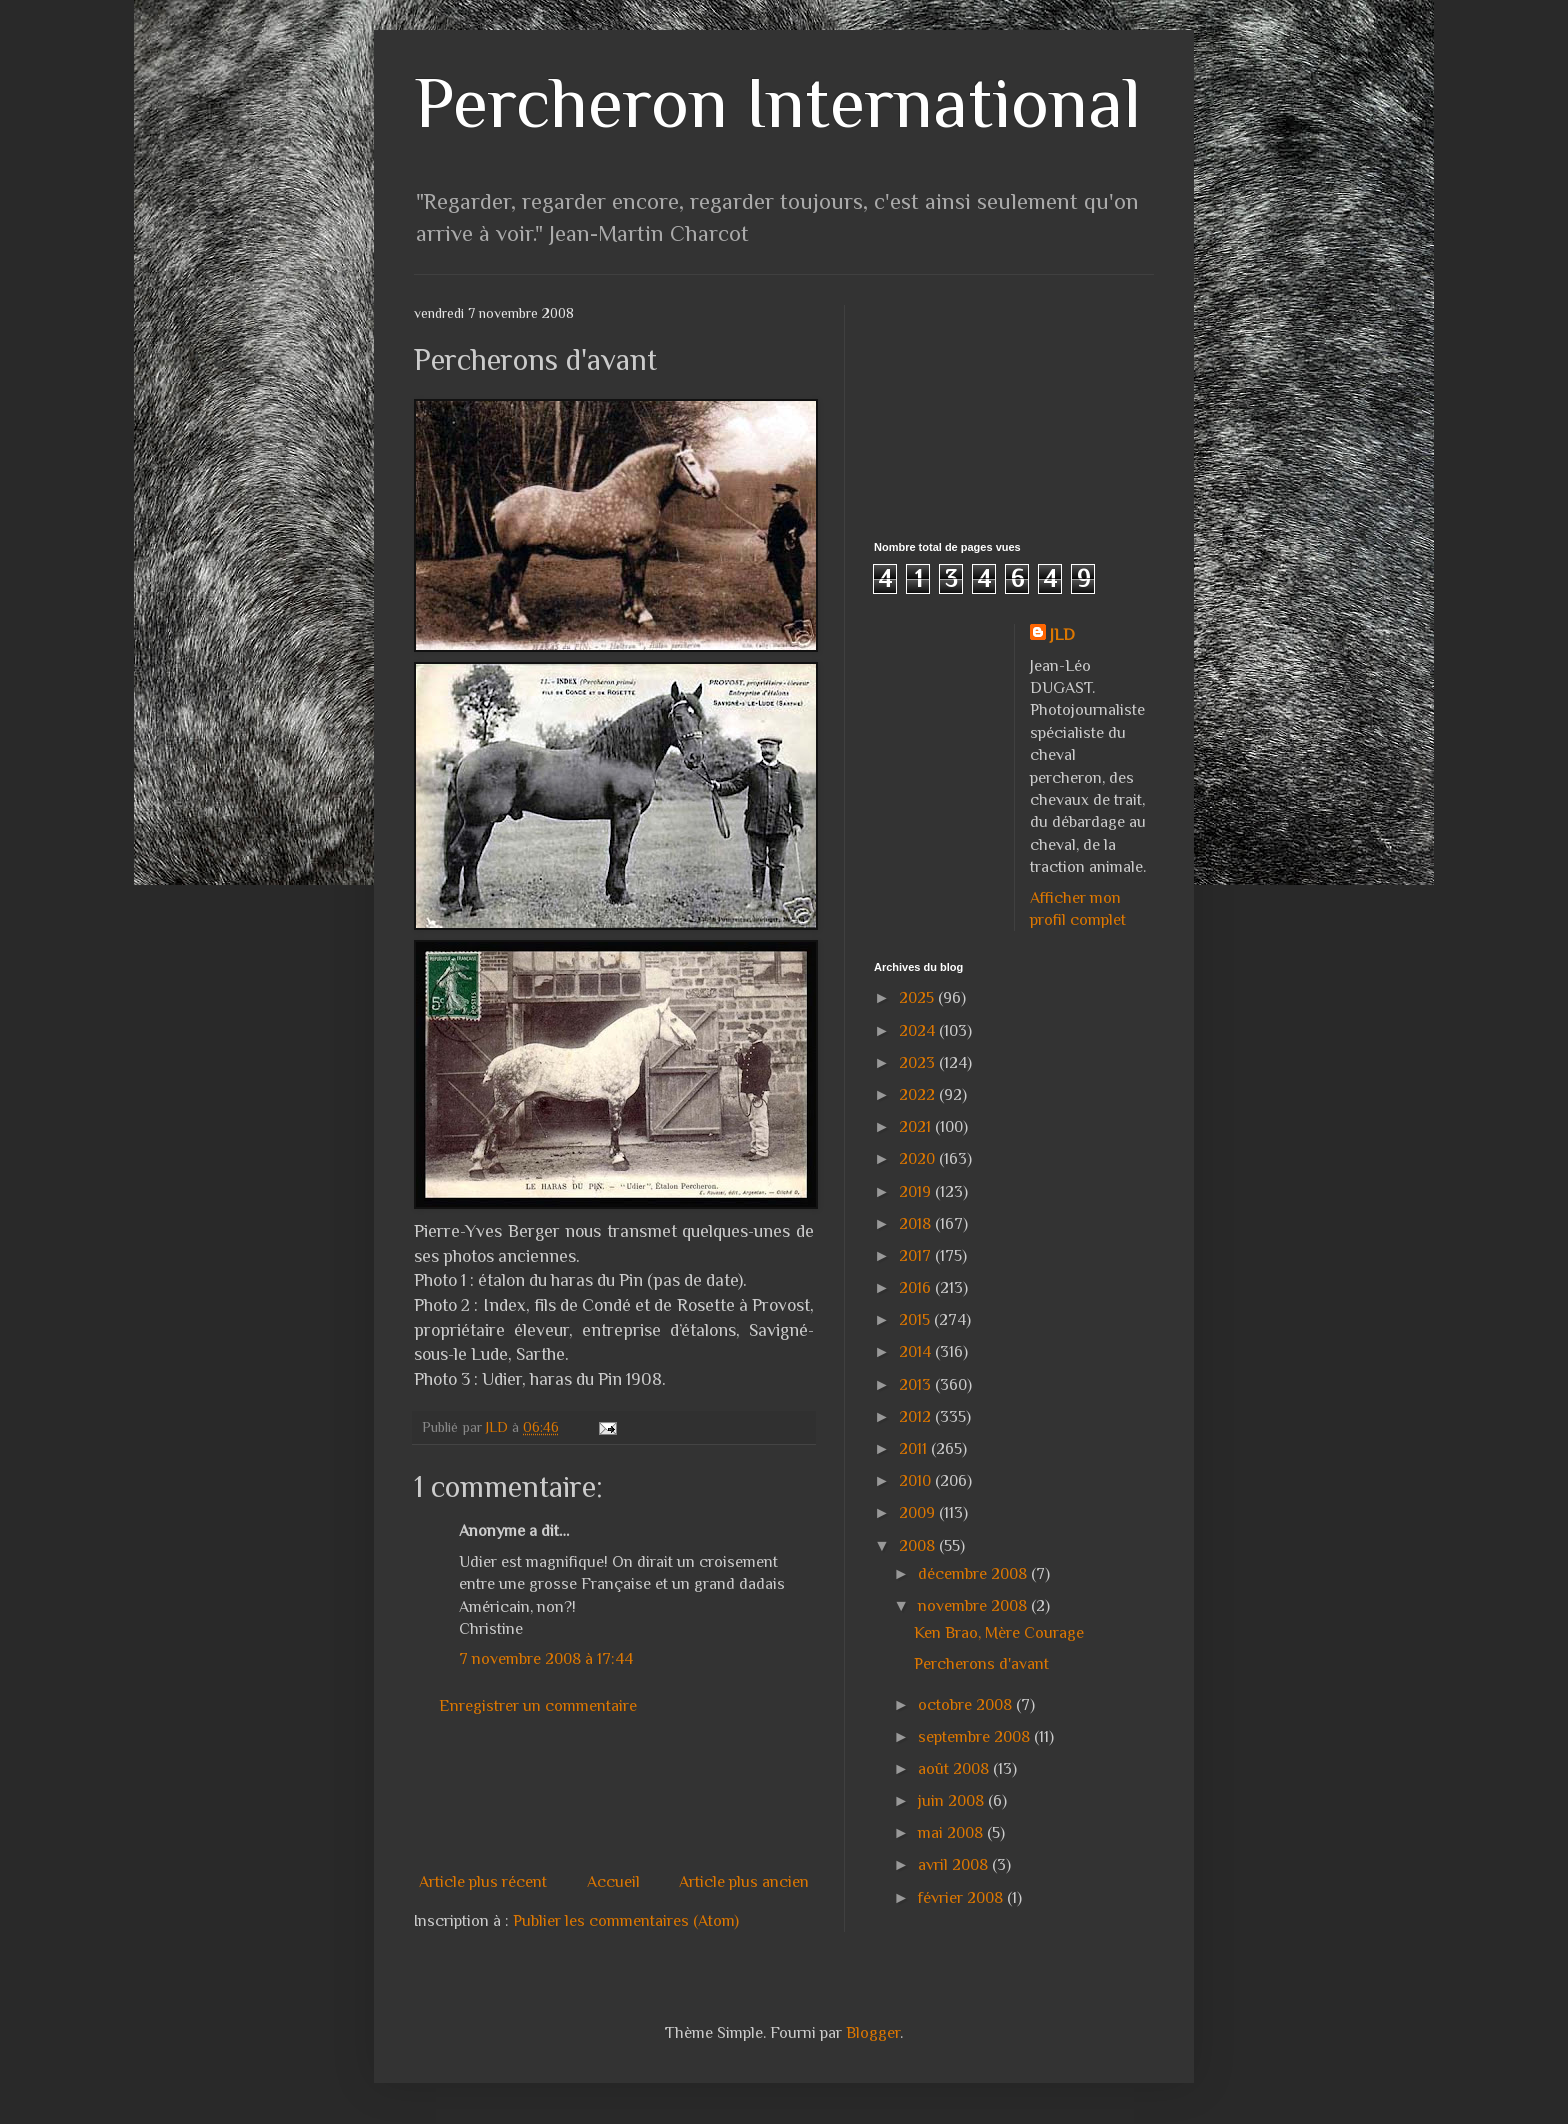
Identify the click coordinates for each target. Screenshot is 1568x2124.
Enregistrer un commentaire (538, 1706)
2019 (917, 1192)
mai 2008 (952, 1833)
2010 (917, 1481)
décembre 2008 (974, 1574)
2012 (917, 1417)
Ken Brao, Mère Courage (999, 1633)
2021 (917, 1127)
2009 (919, 1513)
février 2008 (962, 1898)
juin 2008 (953, 1801)
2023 (919, 1063)
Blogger (873, 2033)
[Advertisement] (778, 1794)
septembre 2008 (976, 1737)
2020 (919, 1159)
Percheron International (777, 102)
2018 (917, 1224)
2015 (916, 1320)
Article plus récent (483, 1882)
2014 (917, 1352)
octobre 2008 (967, 1705)
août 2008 (955, 1769)
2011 (915, 1449)
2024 (919, 1031)
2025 (918, 998)
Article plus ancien (744, 1882)
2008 (919, 1546)
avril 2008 (955, 1865)
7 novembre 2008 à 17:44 (546, 1659)
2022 (919, 1095)
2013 (917, 1385)
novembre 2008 (974, 1606)
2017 (917, 1256)
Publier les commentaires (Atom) (626, 1921)
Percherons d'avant (981, 1664)
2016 (917, 1288)
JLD (1062, 635)
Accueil (613, 1882)
